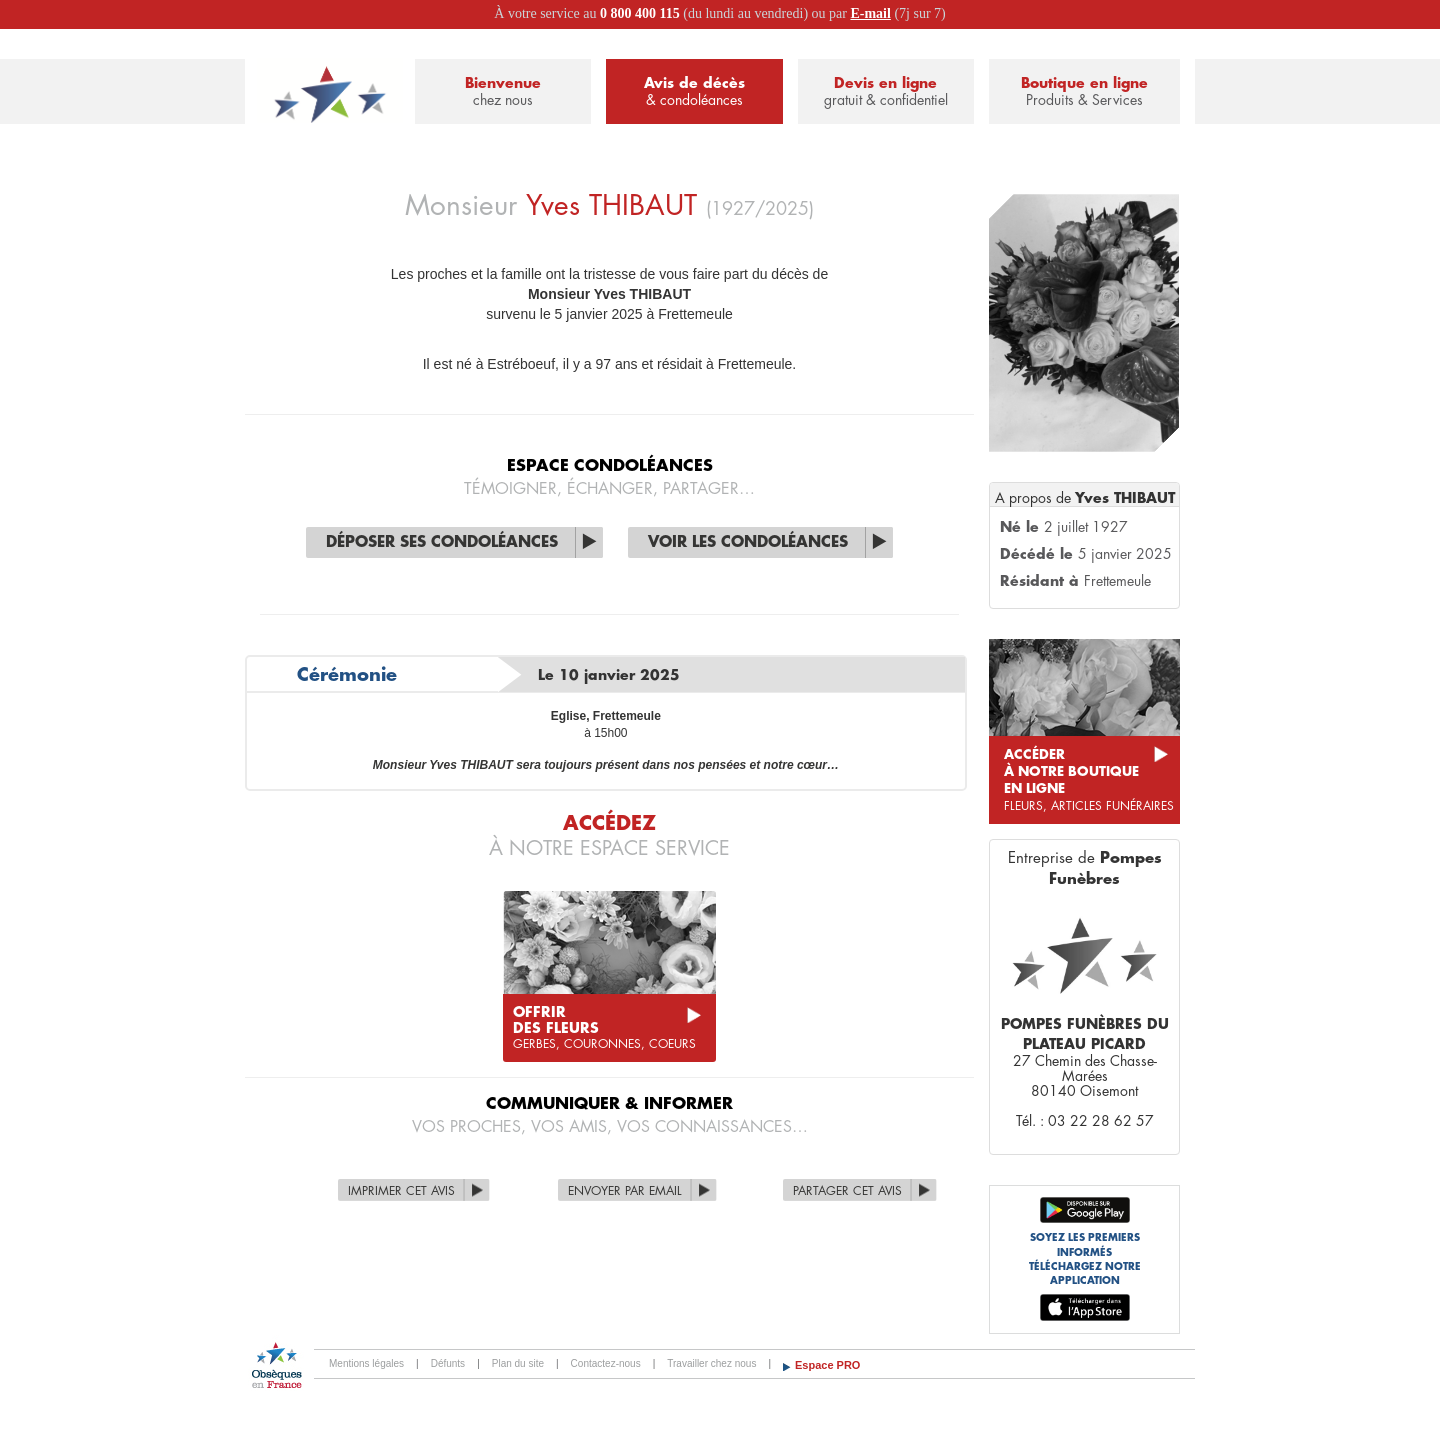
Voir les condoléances (748, 542)
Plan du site (518, 1363)
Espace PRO (827, 1365)
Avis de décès (694, 92)
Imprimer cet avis (401, 1191)
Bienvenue (503, 92)
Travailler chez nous (711, 1363)
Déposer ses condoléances (442, 542)
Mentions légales (366, 1363)
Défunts (448, 1363)
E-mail (870, 13)
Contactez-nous (606, 1363)
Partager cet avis (847, 1191)
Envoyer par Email (625, 1191)
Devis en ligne (886, 92)
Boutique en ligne (1084, 92)
